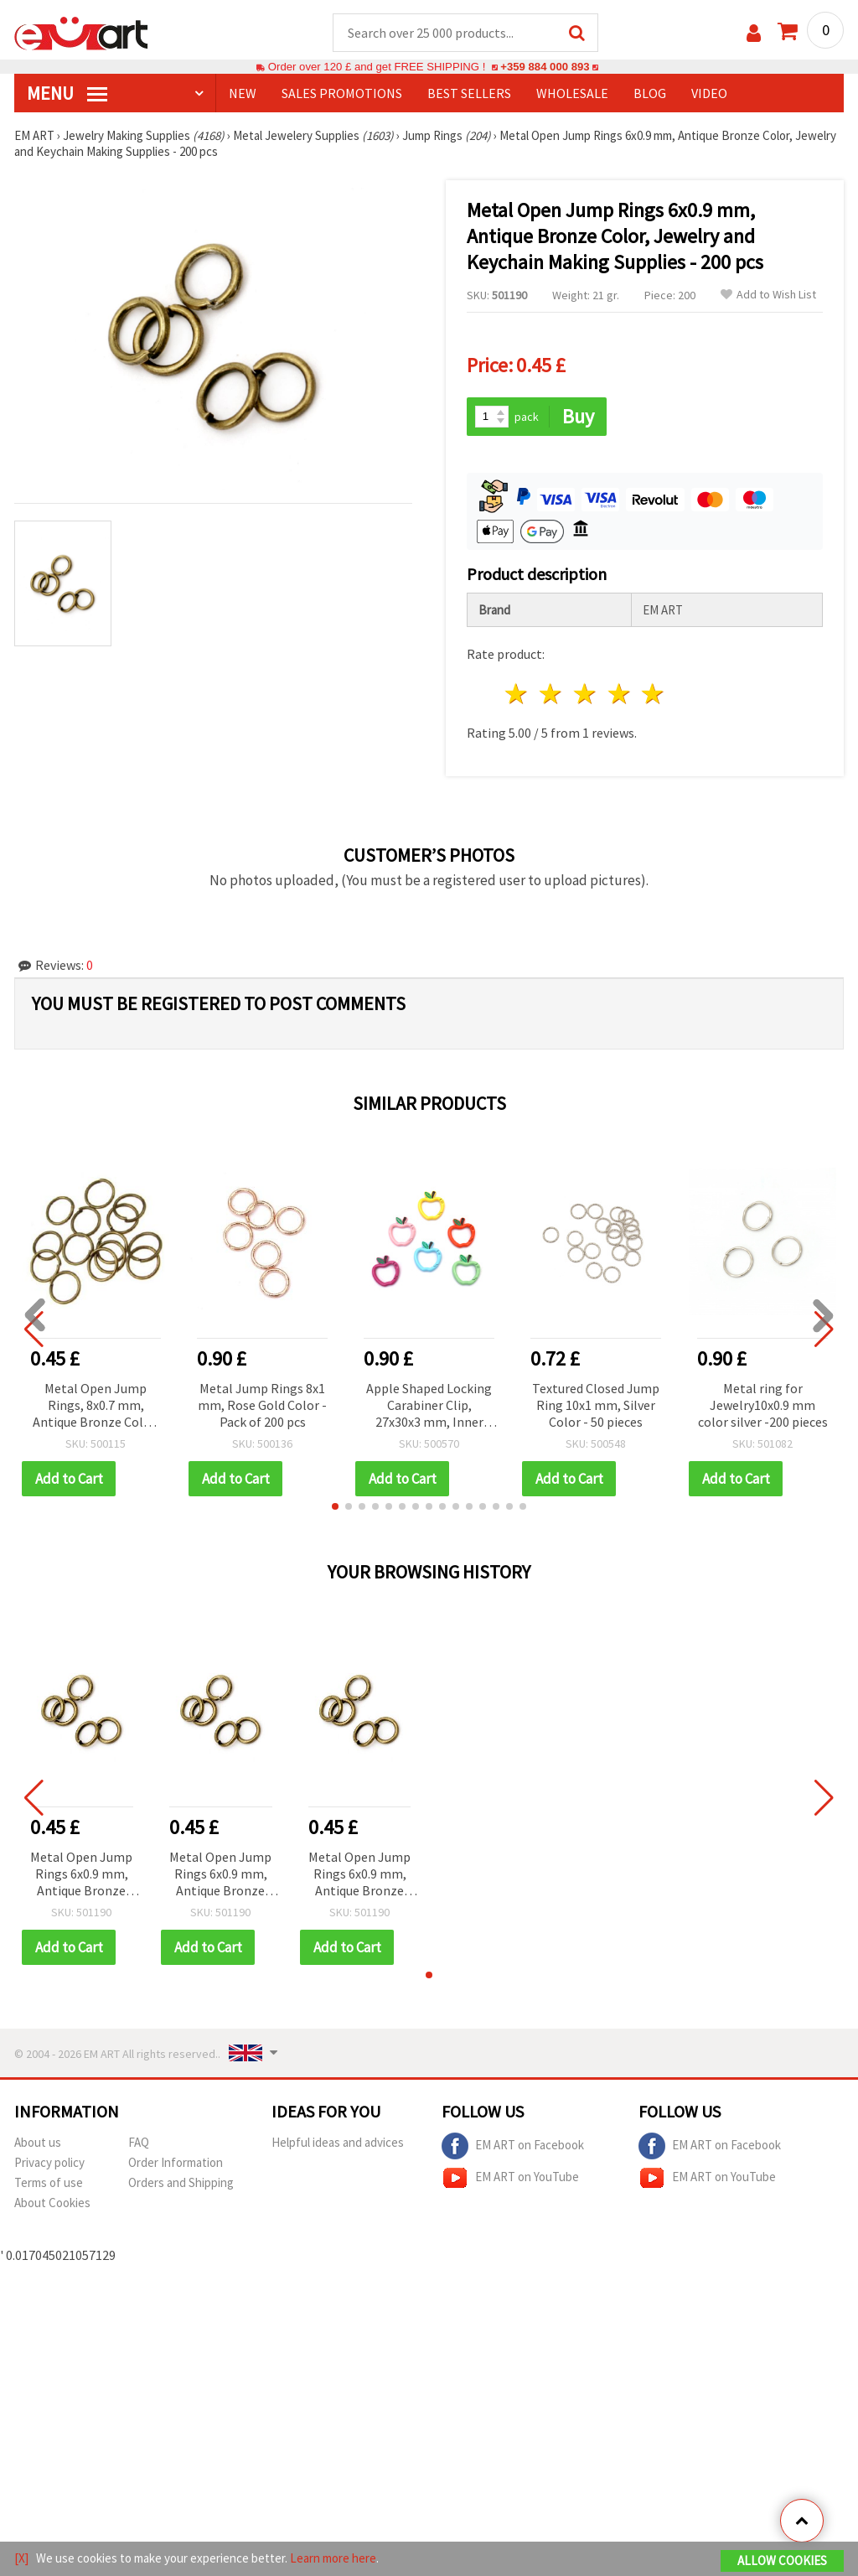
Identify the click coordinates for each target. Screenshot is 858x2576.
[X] (21, 2558)
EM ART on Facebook (513, 2146)
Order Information (175, 2162)
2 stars (552, 693)
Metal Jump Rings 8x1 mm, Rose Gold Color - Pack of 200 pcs (262, 1405)
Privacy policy (49, 2162)
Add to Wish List (768, 294)
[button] (335, 1506)
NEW (242, 93)
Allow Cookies (782, 2560)
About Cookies (52, 2203)
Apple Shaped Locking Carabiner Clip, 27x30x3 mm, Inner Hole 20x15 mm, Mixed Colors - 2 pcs (429, 1406)
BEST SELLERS (469, 93)
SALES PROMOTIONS (342, 93)
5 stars (654, 693)
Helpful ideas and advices (337, 2142)
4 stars (619, 693)
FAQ (138, 2142)
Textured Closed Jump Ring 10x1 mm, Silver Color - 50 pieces (595, 1405)
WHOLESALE (572, 93)
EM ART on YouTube (510, 2177)
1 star (517, 693)
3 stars (585, 693)
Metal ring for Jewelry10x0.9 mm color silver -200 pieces (763, 1405)
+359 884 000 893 (544, 66)
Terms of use (48, 2182)
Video (709, 93)
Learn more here (333, 2558)
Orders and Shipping (181, 2182)
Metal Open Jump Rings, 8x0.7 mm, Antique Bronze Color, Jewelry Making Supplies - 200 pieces (95, 1406)
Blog (649, 93)
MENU (67, 93)
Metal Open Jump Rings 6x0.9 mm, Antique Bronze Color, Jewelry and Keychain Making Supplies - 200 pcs (81, 1874)
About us (37, 2142)
